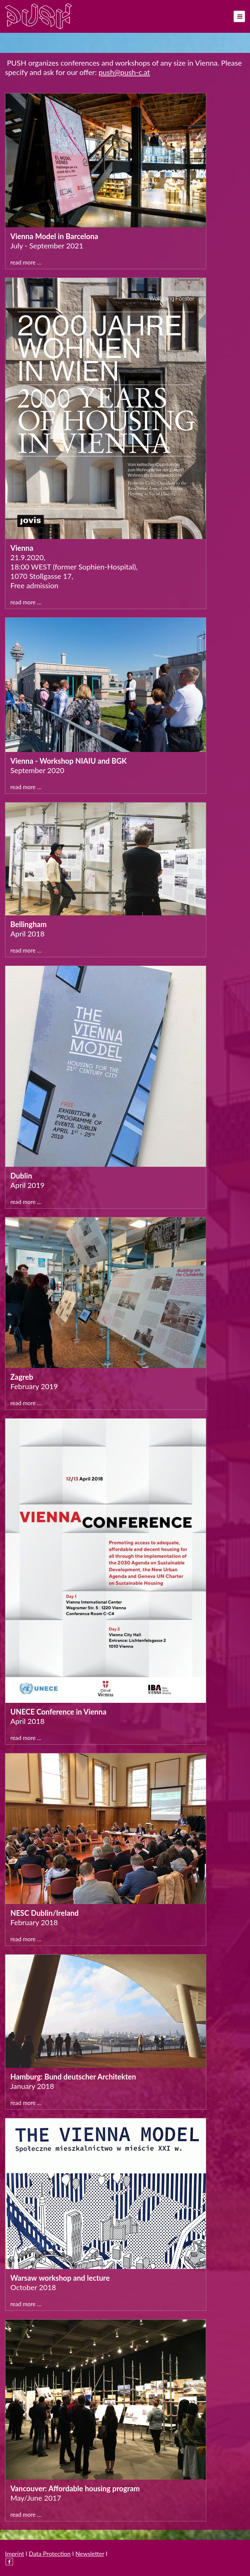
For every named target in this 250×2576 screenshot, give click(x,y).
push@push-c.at (124, 72)
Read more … (25, 262)
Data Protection (50, 2553)
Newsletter (90, 2553)
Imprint (14, 2553)
